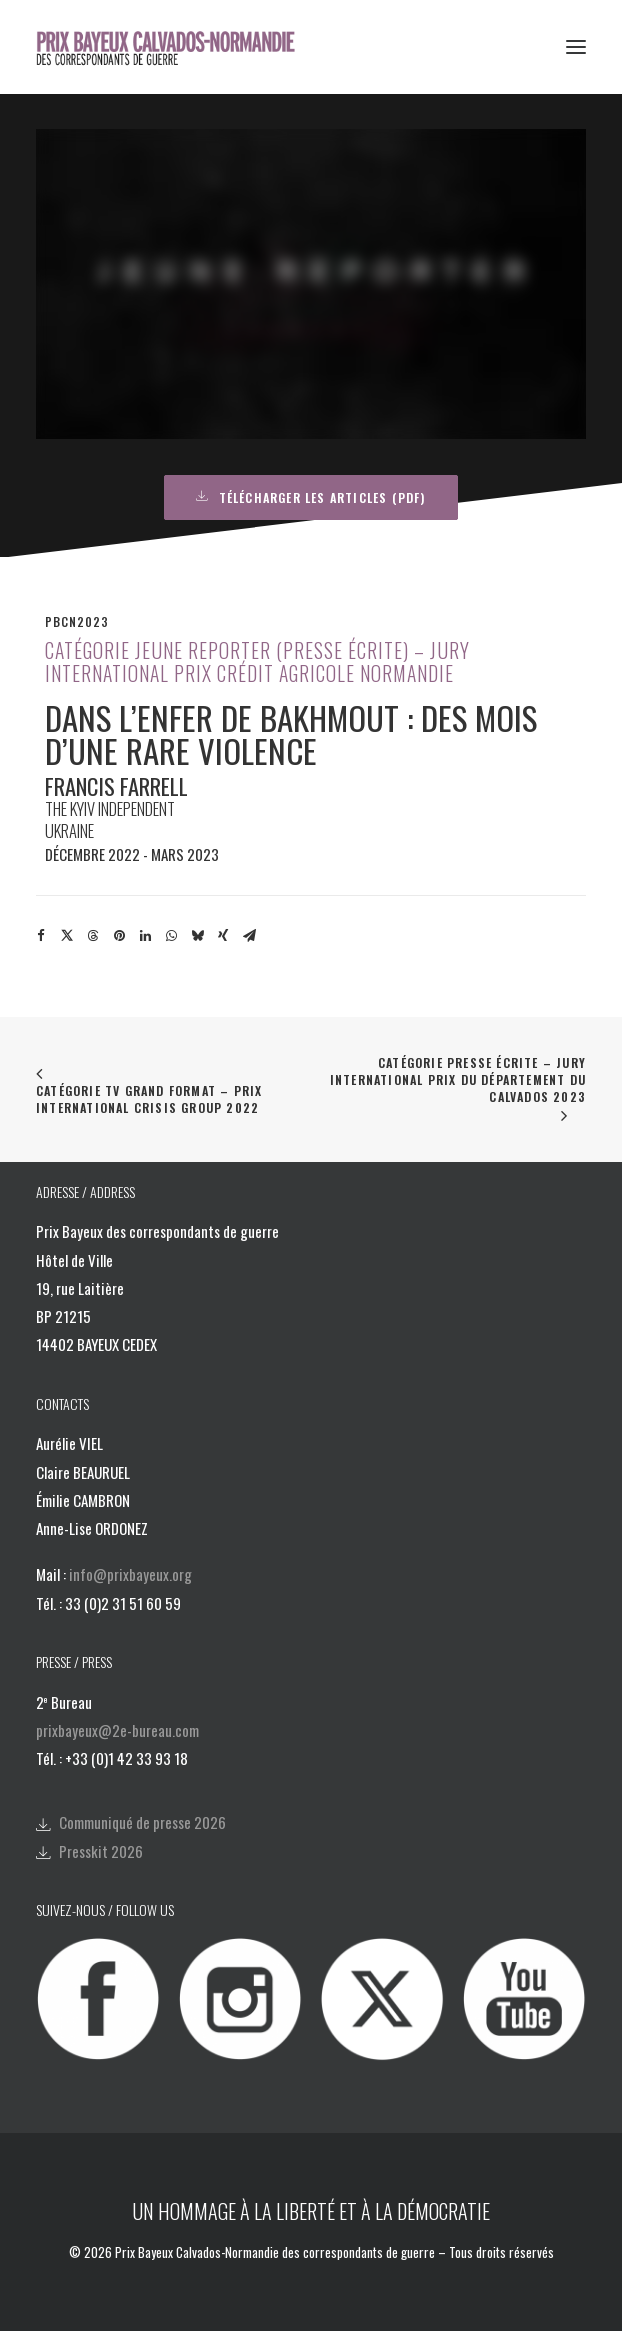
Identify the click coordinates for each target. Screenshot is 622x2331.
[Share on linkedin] (145, 936)
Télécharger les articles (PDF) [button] (310, 497)
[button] (576, 47)
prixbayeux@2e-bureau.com (117, 1730)
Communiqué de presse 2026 (142, 1822)
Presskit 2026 (101, 1851)
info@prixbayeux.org (130, 1574)
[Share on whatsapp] (171, 936)
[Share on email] (249, 936)
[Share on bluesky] (197, 936)
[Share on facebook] (41, 936)
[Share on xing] (223, 936)
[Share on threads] (93, 936)
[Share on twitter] (67, 936)
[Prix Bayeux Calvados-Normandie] (178, 47)
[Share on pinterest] (119, 936)
